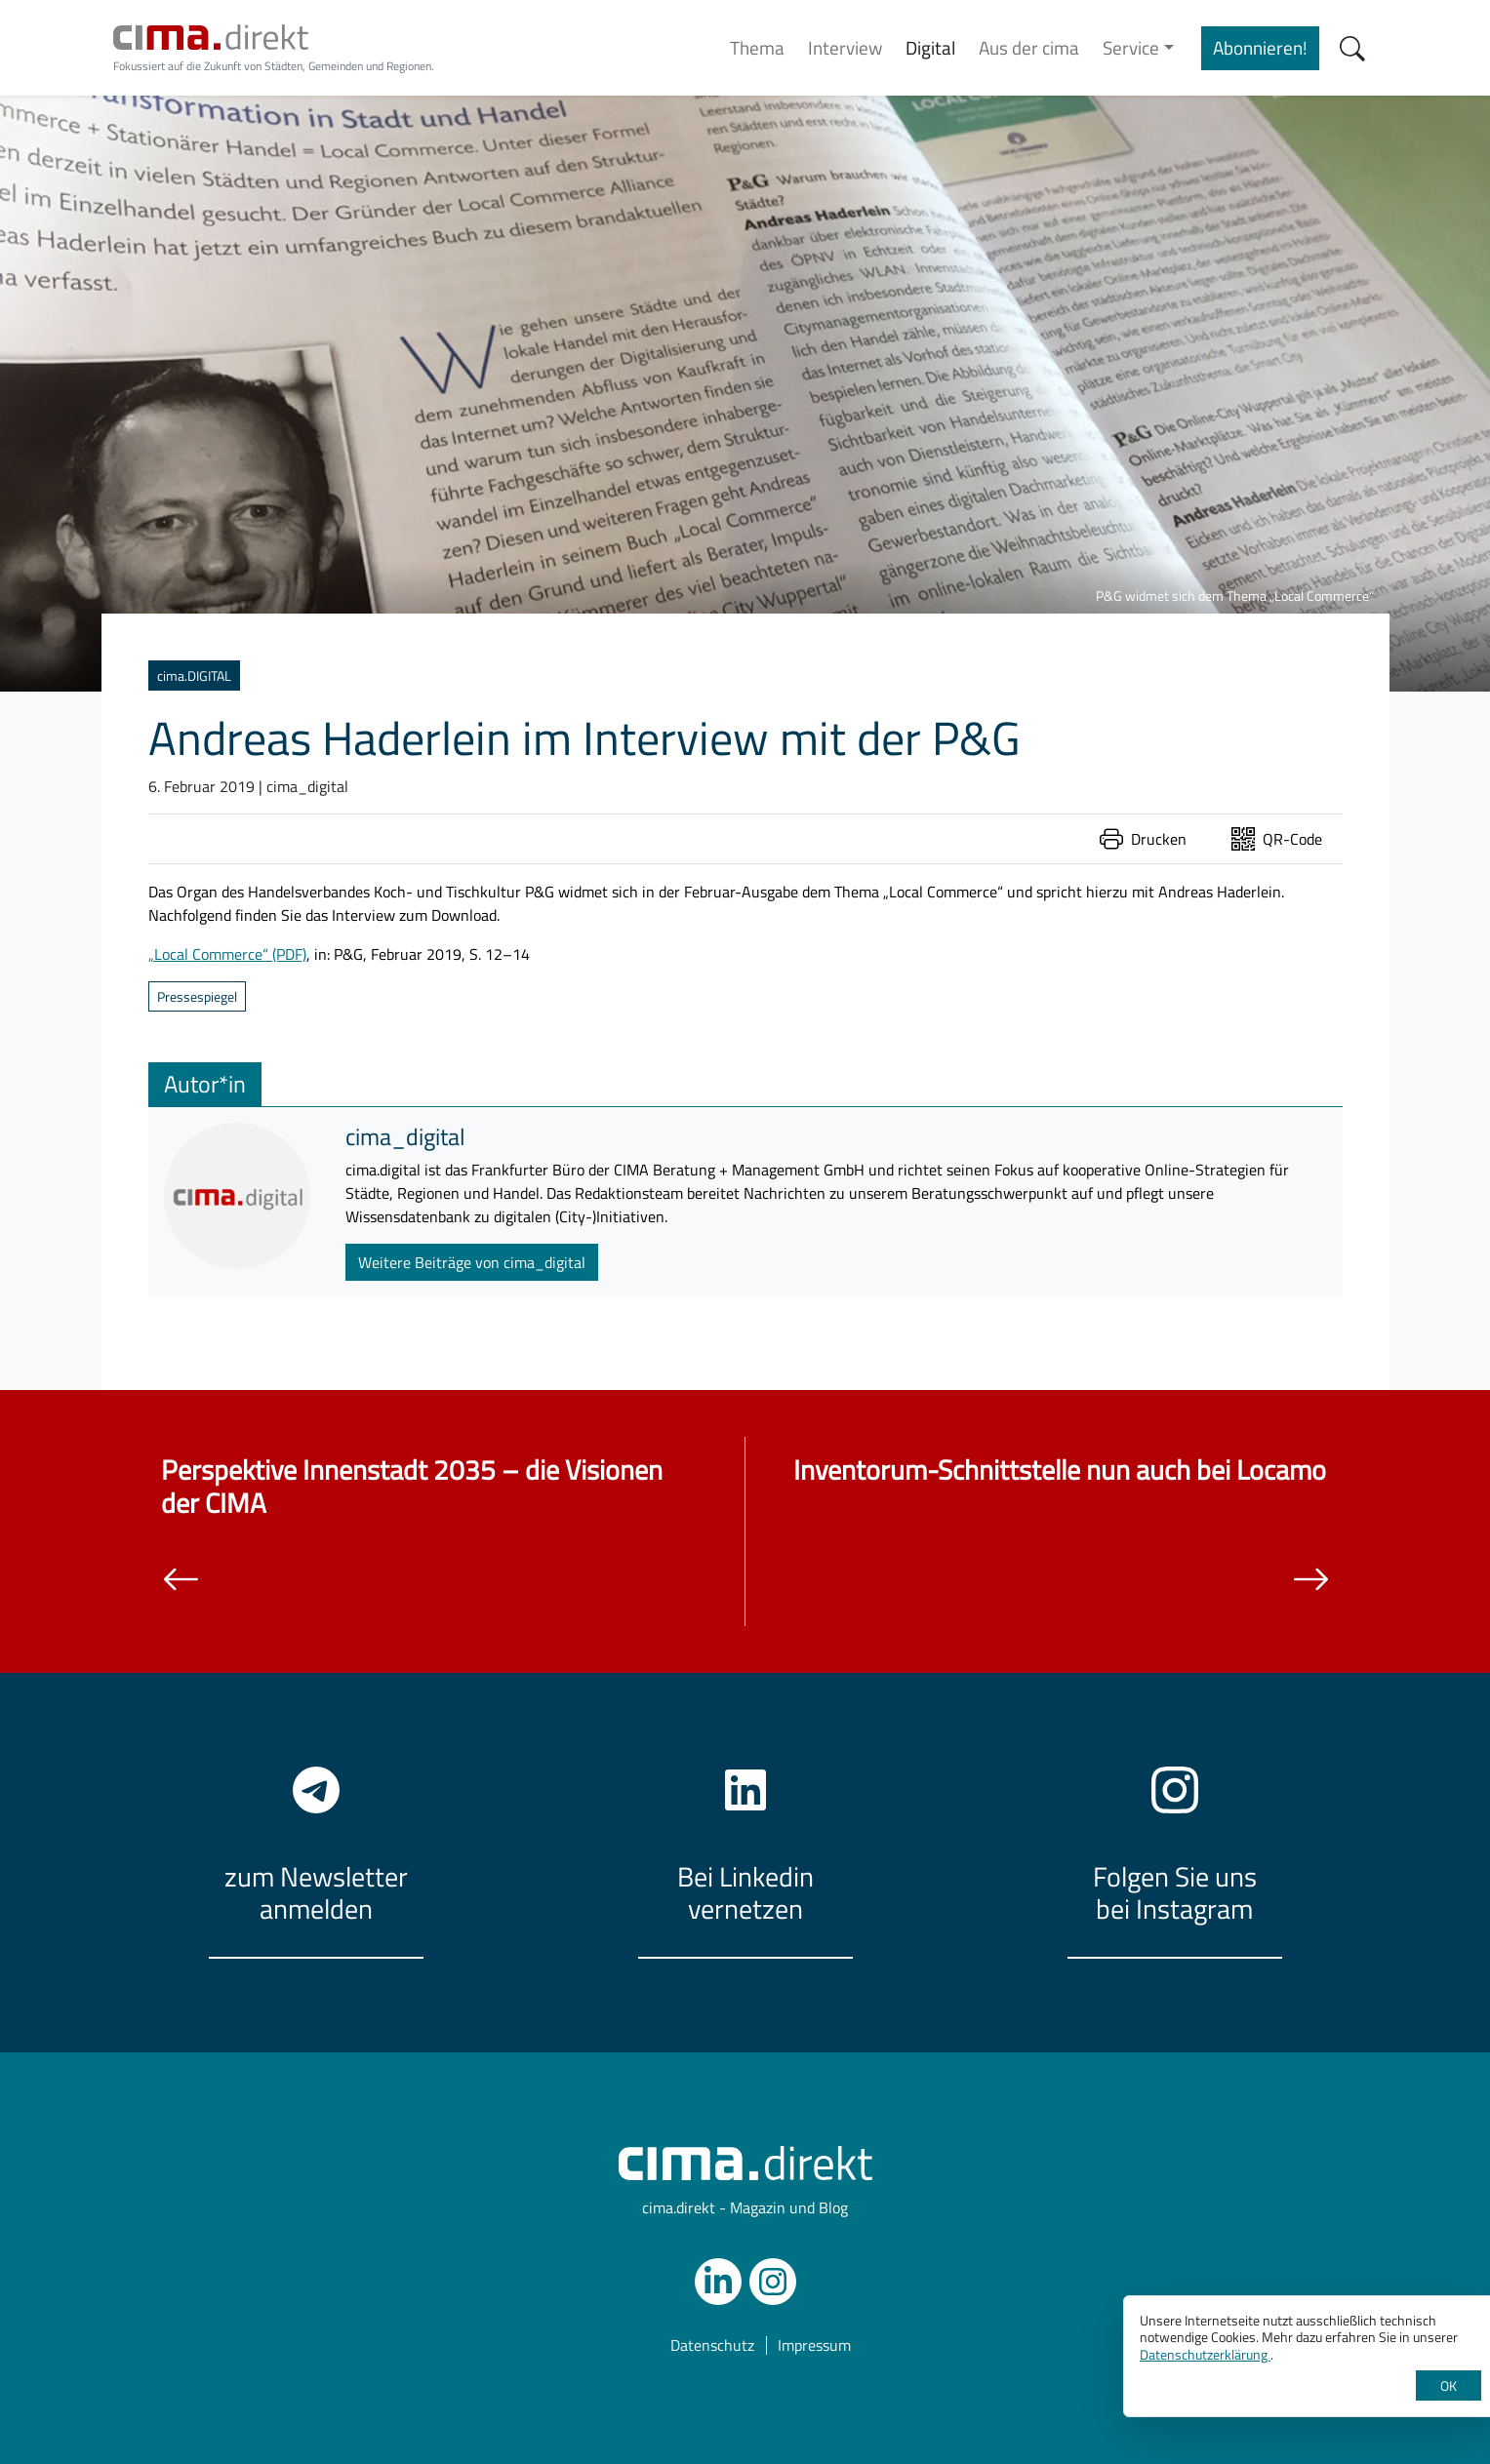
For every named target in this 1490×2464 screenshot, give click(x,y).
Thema (757, 47)
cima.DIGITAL (194, 675)
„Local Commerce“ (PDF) (227, 954)
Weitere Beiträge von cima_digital (471, 1262)
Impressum (814, 2345)
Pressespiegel (197, 996)
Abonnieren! (1260, 47)
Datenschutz (712, 2345)
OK (1448, 2385)
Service (1131, 47)
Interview (845, 47)
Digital (930, 47)
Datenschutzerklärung (1205, 2354)
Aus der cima (1029, 47)
